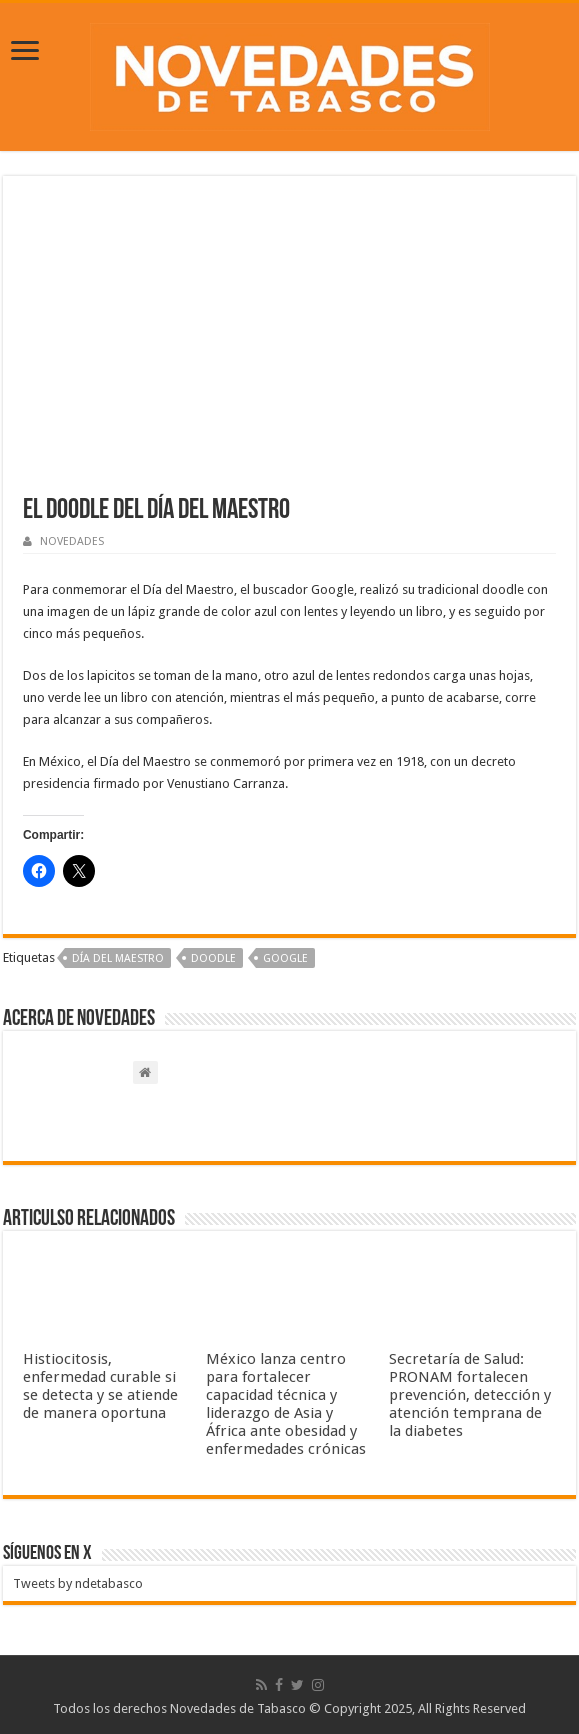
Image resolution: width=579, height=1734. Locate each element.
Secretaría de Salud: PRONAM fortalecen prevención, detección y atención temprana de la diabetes (470, 1395)
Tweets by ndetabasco (78, 1583)
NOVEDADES (72, 541)
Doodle (213, 958)
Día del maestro (118, 958)
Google (285, 958)
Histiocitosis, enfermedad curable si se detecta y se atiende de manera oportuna (100, 1386)
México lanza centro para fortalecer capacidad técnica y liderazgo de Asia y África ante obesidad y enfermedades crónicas (286, 1404)
